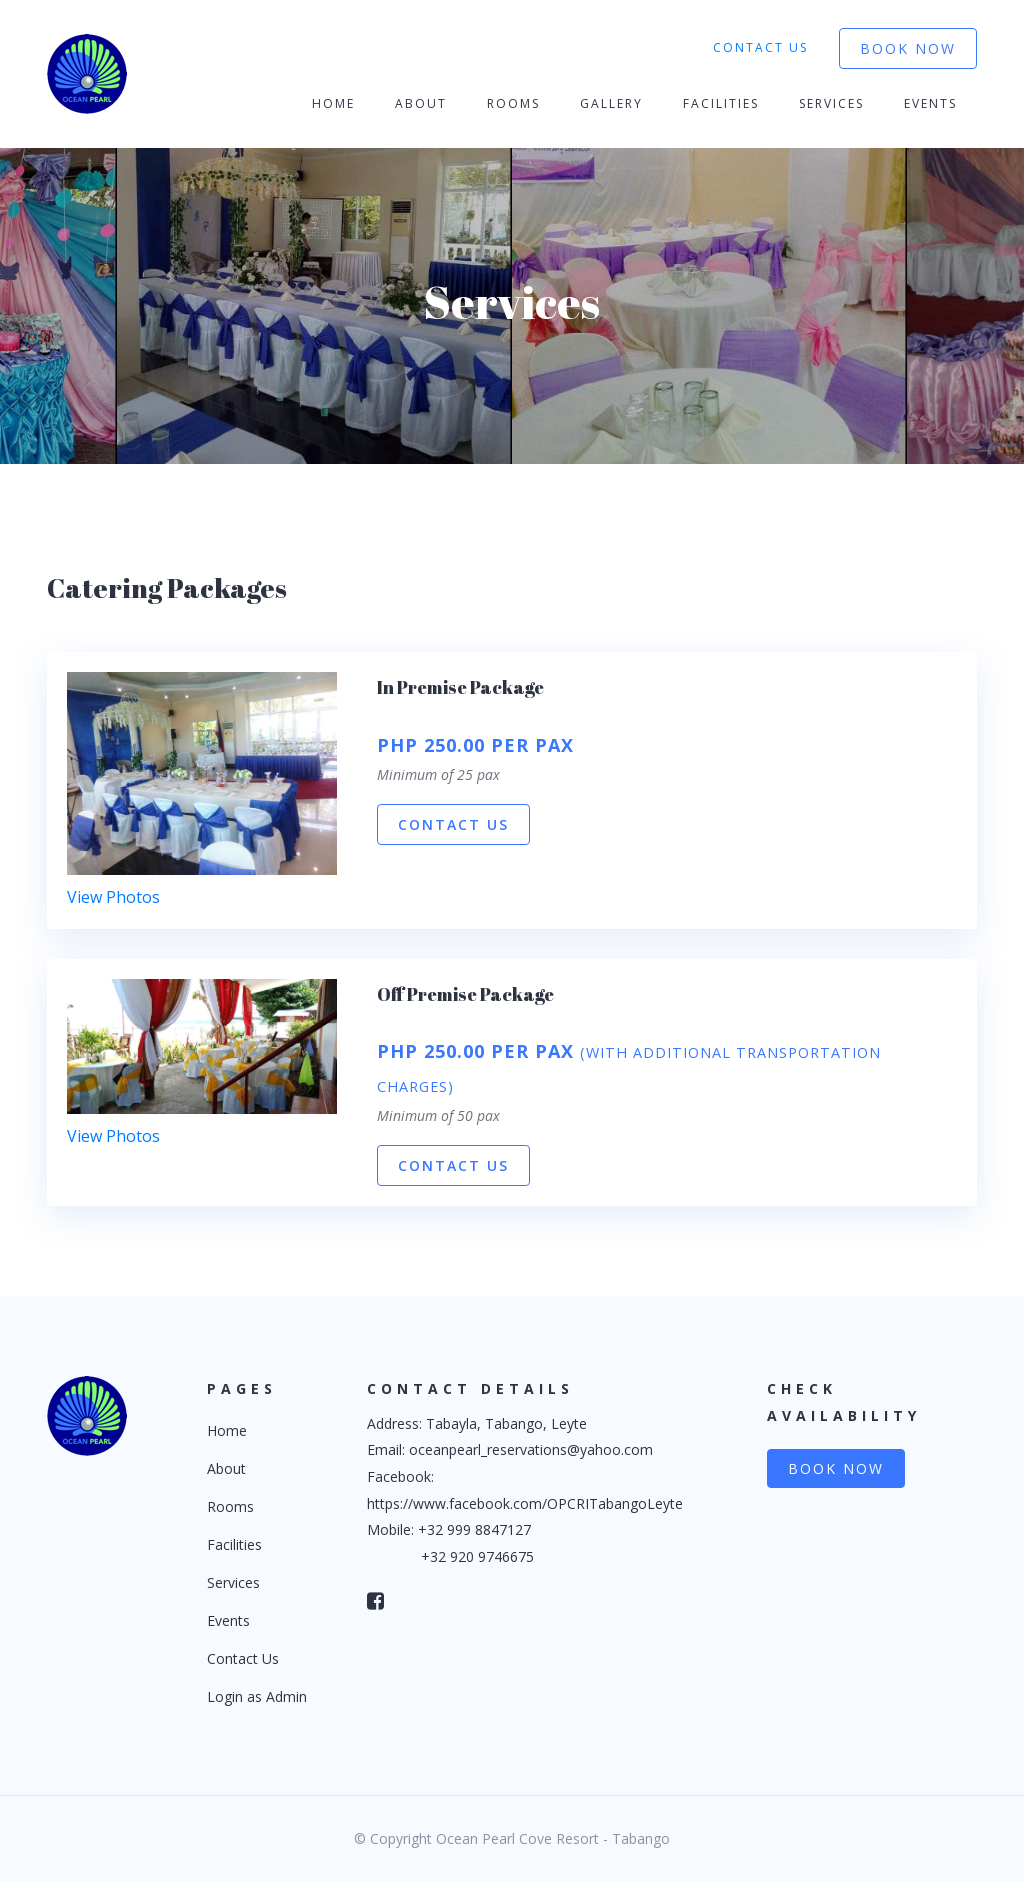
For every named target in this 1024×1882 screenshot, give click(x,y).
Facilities (721, 103)
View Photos (113, 897)
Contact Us (760, 47)
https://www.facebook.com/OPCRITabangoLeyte (525, 1503)
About (421, 103)
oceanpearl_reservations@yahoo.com (531, 1449)
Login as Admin (257, 1696)
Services (831, 103)
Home (333, 103)
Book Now (908, 48)
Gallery (611, 103)
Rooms (513, 103)
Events (930, 103)
